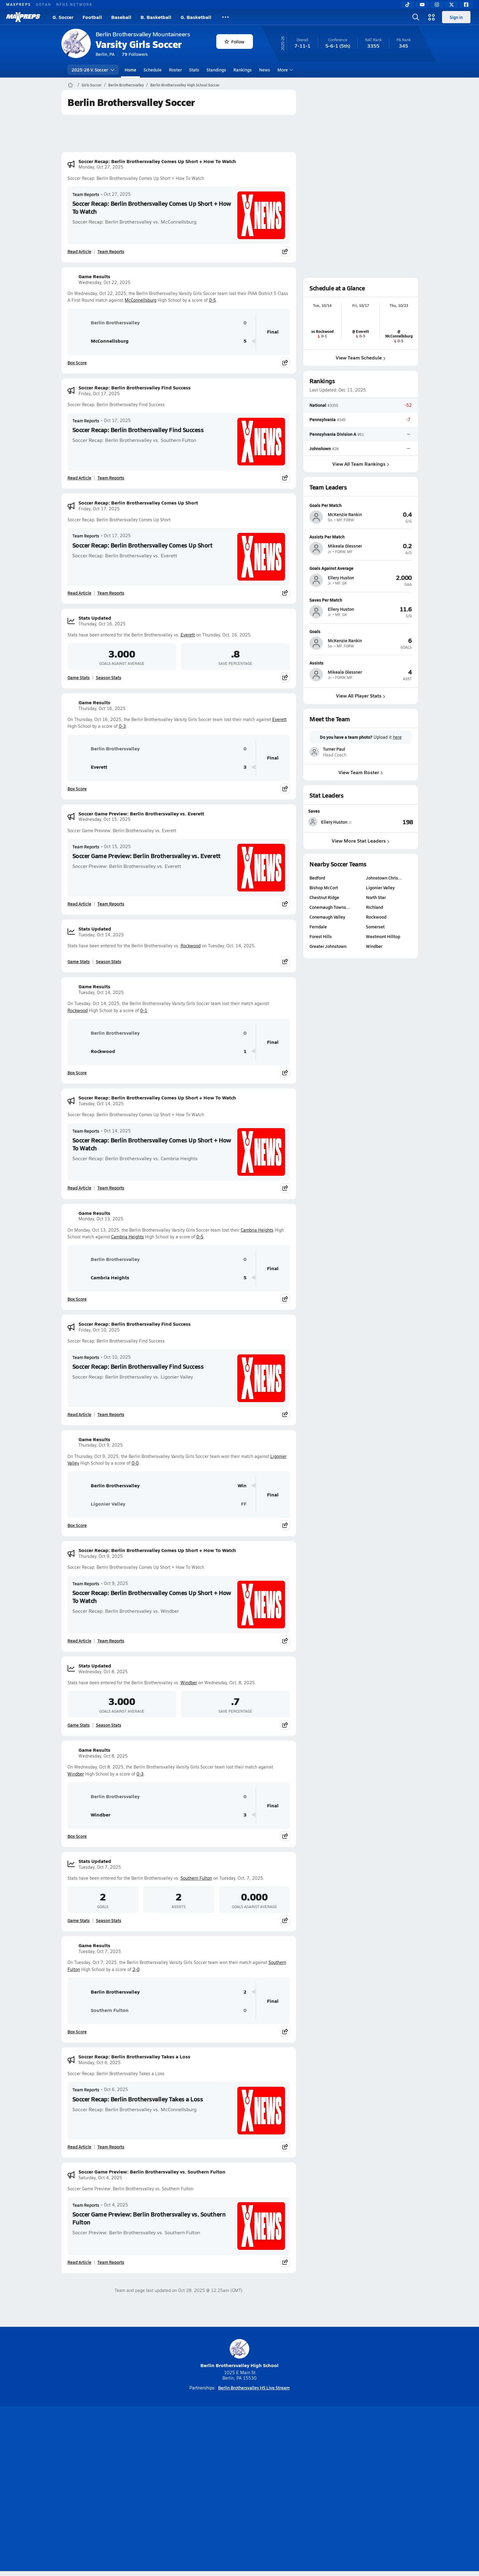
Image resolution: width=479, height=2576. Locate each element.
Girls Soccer (92, 84)
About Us (106, 2490)
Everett (188, 635)
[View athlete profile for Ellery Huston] (360, 568)
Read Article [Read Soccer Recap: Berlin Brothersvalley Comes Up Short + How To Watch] (79, 251)
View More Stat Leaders (360, 840)
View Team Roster (360, 771)
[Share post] (285, 251)
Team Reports (85, 194)
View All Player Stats (360, 695)
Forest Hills (320, 936)
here (397, 737)
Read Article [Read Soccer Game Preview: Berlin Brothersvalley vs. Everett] (79, 904)
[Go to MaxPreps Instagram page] (239, 2465)
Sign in (456, 17)
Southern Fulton (196, 1878)
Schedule (153, 70)
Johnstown (320, 448)
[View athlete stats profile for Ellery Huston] (334, 822)
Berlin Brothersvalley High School (239, 2354)
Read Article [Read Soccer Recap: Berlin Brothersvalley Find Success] (79, 478)
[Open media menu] (432, 17)
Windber (189, 1682)
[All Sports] (225, 17)
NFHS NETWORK (74, 4)
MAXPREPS (18, 4)
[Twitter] (451, 4)
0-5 (212, 300)
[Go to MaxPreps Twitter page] (261, 2465)
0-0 (135, 1463)
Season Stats (108, 677)
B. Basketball (156, 16)
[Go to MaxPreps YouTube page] (217, 2465)
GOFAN (43, 4)
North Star (376, 897)
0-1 (143, 1010)
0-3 (122, 726)
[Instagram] (437, 4)
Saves (314, 811)
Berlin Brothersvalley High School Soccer (185, 84)
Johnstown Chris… (384, 878)
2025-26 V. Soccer (93, 70)
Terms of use (238, 2490)
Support (371, 2490)
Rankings (242, 70)
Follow (234, 41)
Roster (175, 70)
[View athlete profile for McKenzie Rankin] (360, 505)
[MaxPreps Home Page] (70, 85)
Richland (374, 907)
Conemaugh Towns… (329, 907)
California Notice (279, 2490)
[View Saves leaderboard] (386, 821)
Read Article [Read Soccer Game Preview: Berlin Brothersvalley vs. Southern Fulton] (79, 2262)
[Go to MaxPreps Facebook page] (283, 2465)
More (284, 70)
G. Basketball (196, 16)
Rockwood (191, 946)
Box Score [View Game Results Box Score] (77, 362)
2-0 (136, 1969)
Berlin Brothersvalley (126, 84)
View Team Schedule (361, 357)
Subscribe (167, 2490)
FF (244, 1504)
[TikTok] (407, 4)
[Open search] (416, 17)
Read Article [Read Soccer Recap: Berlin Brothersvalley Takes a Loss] (79, 2147)
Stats (194, 70)
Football (92, 16)
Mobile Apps (136, 2490)
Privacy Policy (201, 2490)
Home (130, 70)
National (317, 405)
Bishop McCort (323, 887)
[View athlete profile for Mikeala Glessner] (360, 536)
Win (242, 1485)
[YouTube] (422, 4)
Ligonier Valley (98, 1503)
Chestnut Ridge (324, 897)
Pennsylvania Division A (332, 434)
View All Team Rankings (360, 463)
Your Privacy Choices (328, 2489)
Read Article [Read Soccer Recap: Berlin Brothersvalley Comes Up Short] (79, 593)
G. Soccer (63, 16)
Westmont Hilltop (383, 936)
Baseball (121, 16)
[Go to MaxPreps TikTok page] (195, 2465)
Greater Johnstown (327, 946)
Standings (216, 70)
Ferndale (318, 927)
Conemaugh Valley (327, 917)
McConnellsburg (140, 300)
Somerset (375, 927)
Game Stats (79, 677)
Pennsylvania (322, 420)
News (264, 70)
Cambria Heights (257, 1230)
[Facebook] (466, 4)
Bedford (317, 878)
